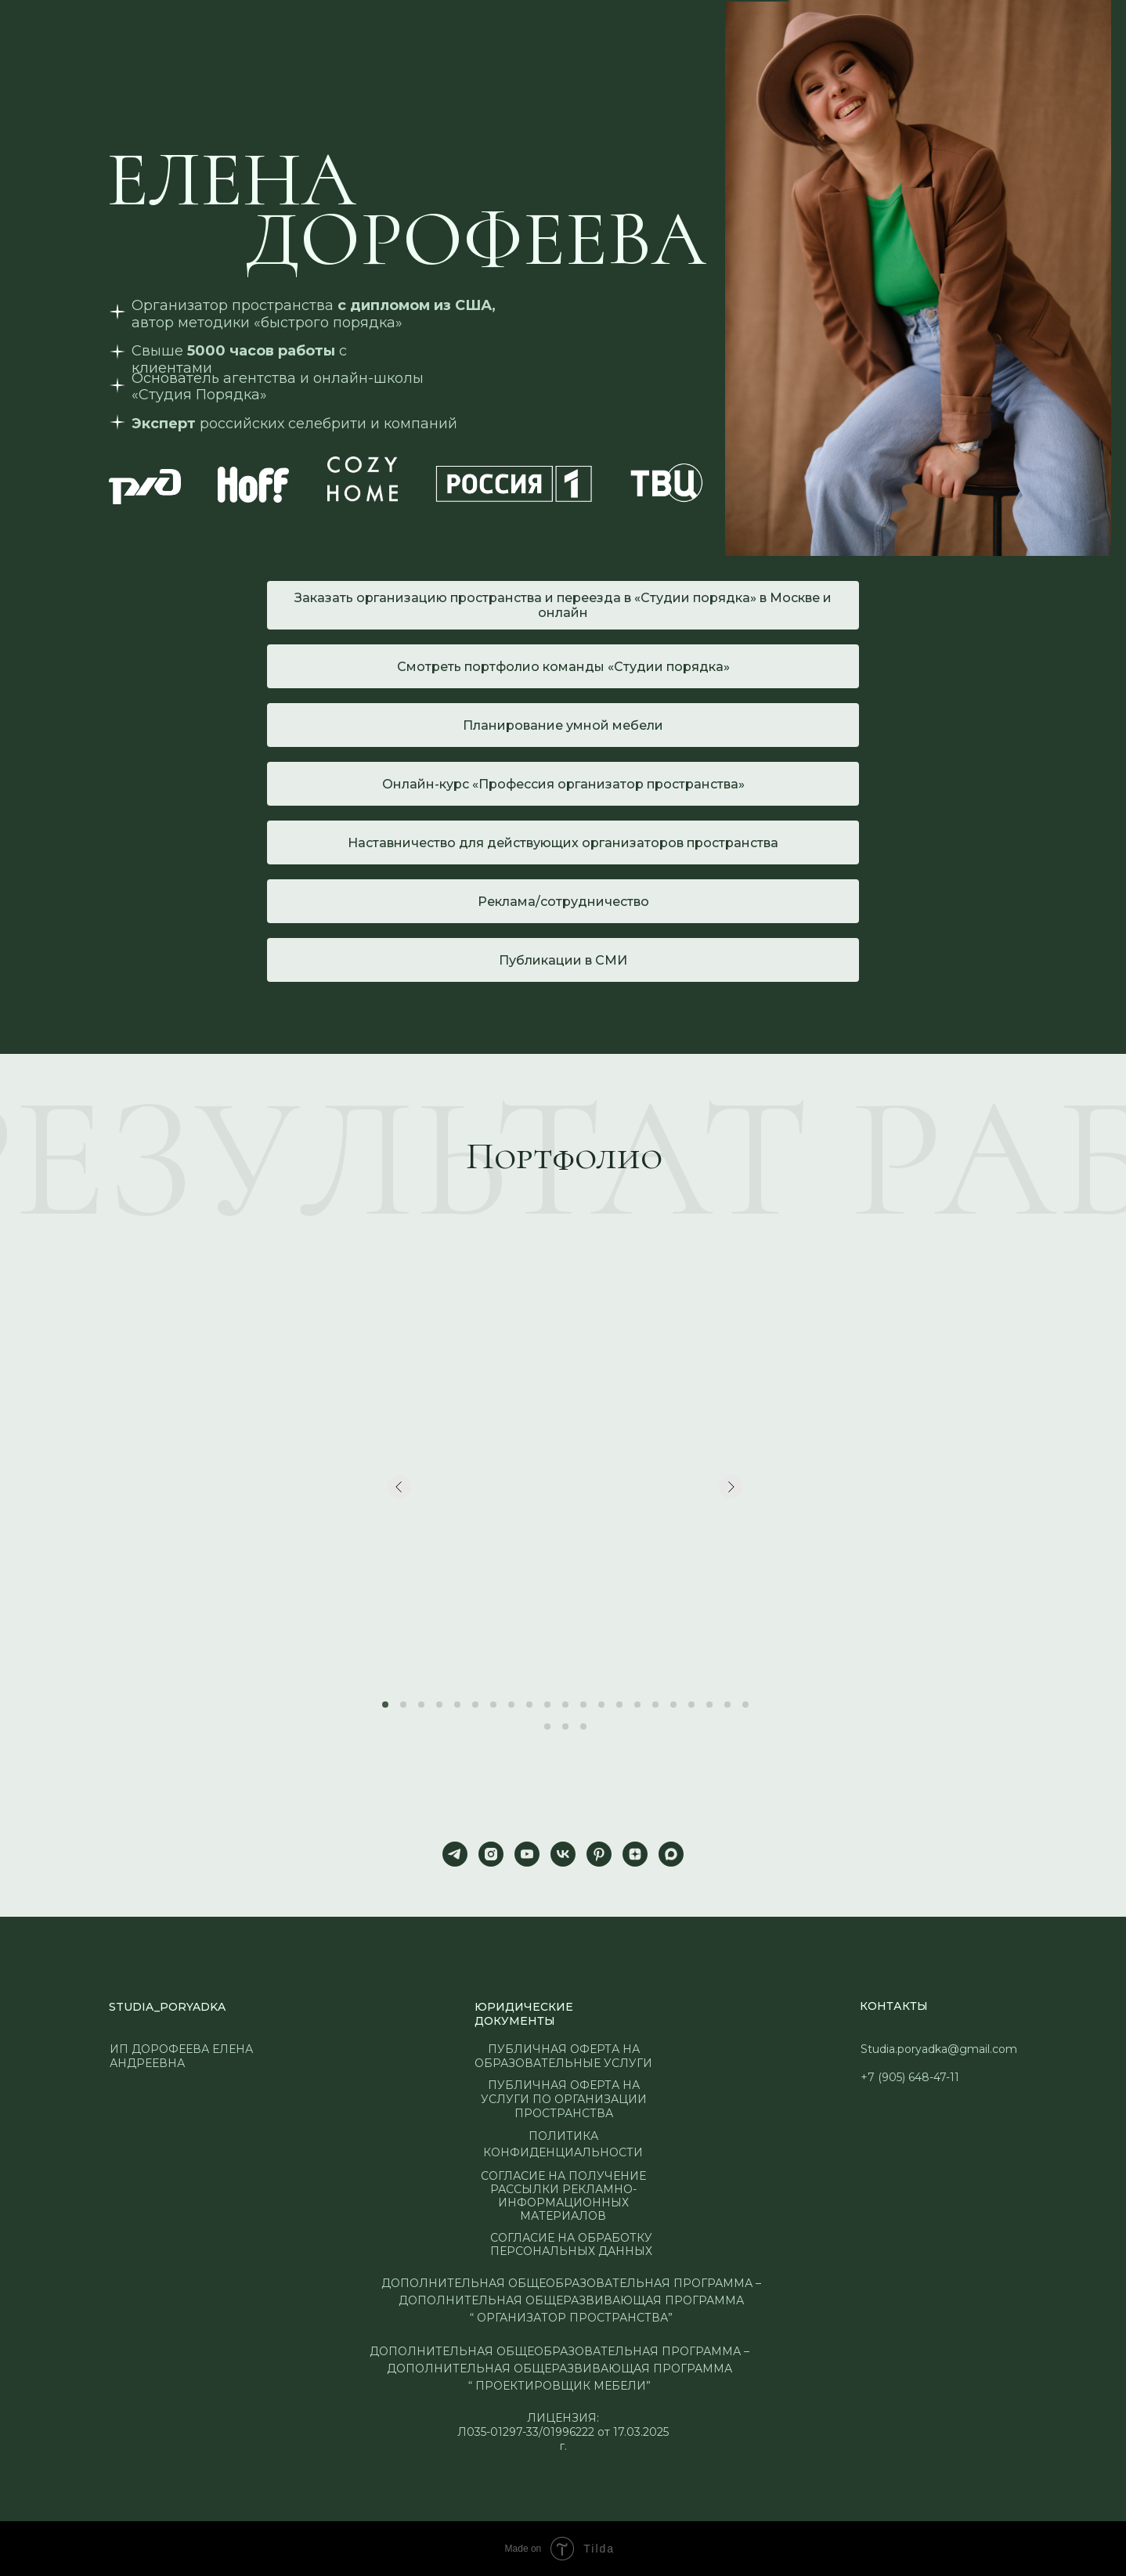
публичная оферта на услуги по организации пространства (564, 2099)
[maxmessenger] (671, 1854)
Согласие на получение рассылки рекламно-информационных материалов (563, 2196)
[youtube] (527, 1854)
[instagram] (490, 1854)
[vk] (563, 1854)
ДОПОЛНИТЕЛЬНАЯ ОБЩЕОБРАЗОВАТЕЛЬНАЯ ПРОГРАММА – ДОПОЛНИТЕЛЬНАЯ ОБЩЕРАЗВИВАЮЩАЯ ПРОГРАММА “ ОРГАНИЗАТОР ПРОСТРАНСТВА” (571, 2300)
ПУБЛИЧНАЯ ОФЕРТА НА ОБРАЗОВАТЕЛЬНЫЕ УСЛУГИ (563, 2056)
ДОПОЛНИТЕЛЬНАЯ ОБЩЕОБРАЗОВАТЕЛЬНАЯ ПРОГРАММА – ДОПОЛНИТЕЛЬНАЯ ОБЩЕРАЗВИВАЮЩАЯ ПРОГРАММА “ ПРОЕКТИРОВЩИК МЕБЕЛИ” (559, 2368)
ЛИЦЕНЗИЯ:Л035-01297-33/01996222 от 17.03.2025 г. (563, 2432)
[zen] (635, 1854)
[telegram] (454, 1854)
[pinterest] (599, 1854)
